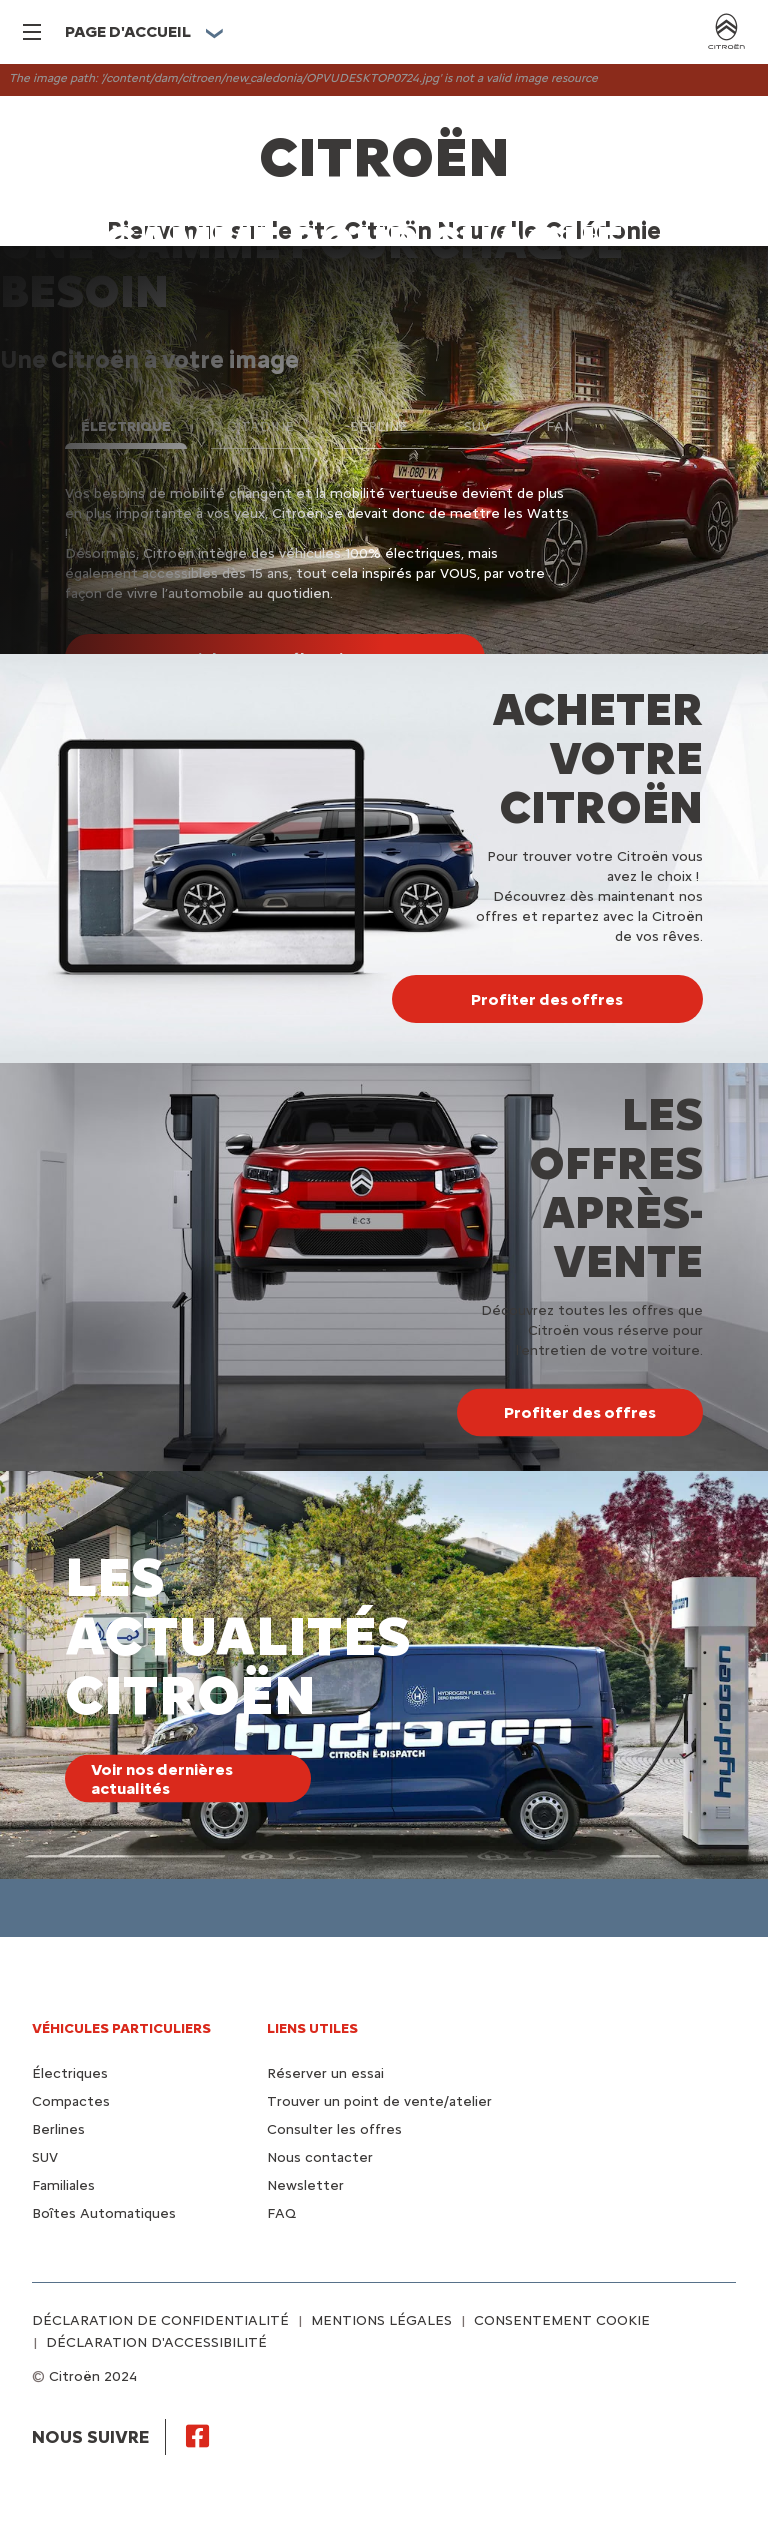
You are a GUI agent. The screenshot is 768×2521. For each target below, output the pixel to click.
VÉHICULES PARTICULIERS (121, 2028)
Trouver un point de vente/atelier (379, 2101)
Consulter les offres (334, 2129)
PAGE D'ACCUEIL (128, 31)
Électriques (70, 2073)
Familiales (63, 2185)
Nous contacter (320, 2157)
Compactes (71, 2101)
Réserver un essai (325, 2073)
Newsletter (305, 2185)
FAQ (281, 2213)
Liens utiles (312, 2028)
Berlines (58, 2129)
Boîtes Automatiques (104, 2213)
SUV (45, 2157)
